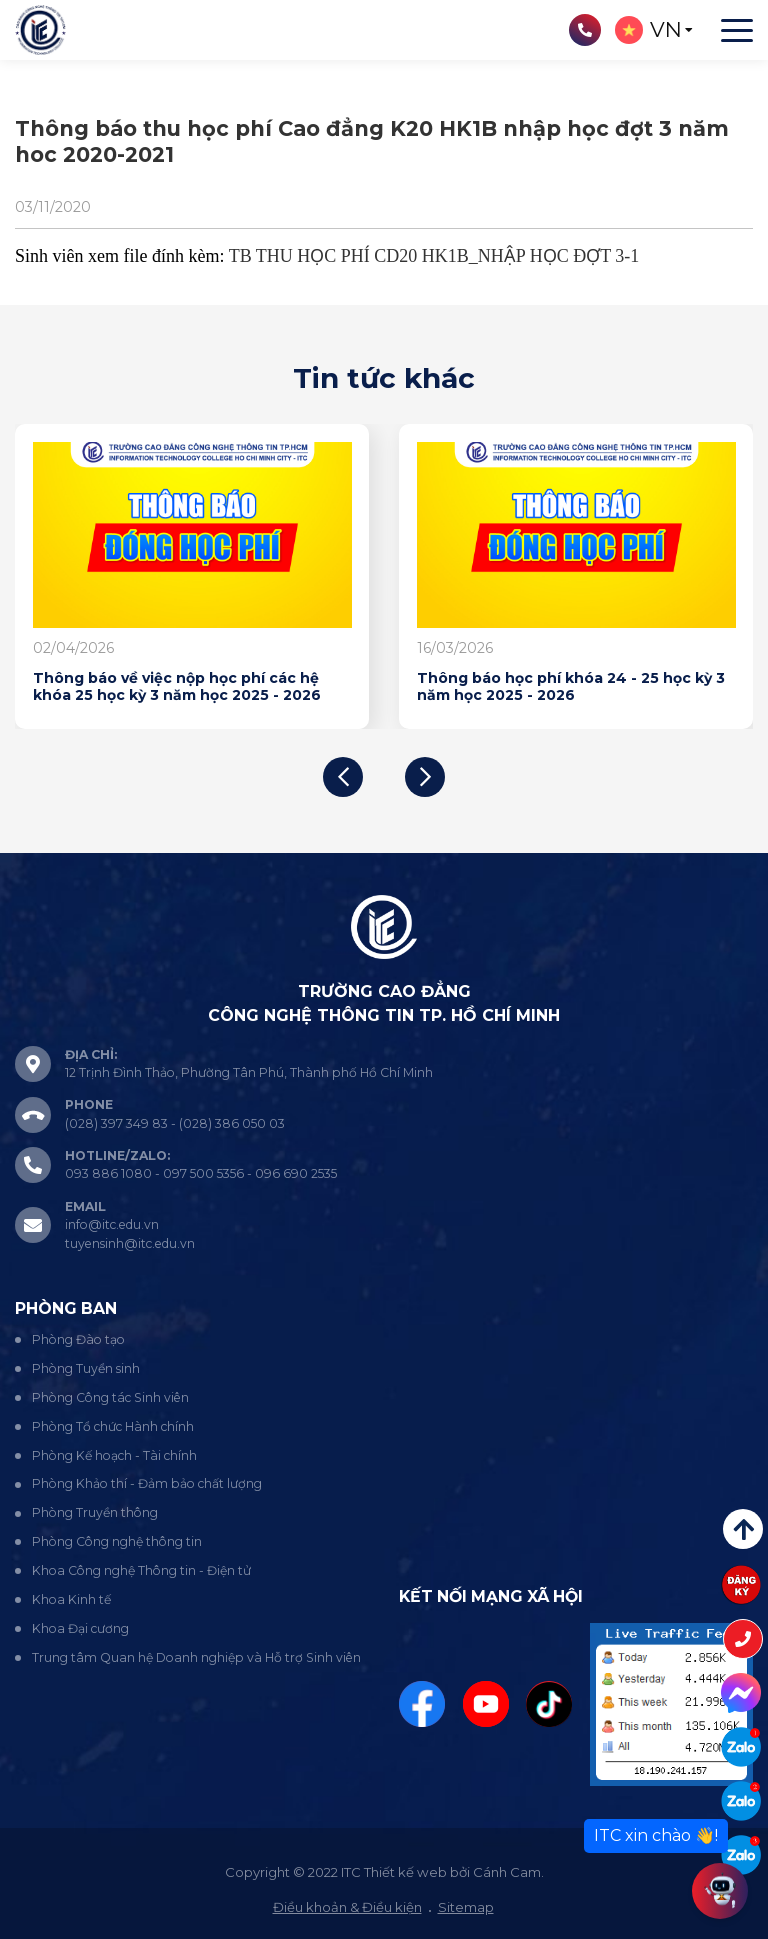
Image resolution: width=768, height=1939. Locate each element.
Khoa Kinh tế (71, 1599)
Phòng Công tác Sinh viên (110, 1397)
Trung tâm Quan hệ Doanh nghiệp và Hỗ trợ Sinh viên (196, 1657)
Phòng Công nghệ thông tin (117, 1541)
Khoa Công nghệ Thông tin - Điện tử (141, 1570)
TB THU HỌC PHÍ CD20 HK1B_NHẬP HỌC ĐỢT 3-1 (434, 256)
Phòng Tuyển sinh (86, 1368)
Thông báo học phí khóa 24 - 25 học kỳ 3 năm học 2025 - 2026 (571, 687)
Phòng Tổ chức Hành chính (113, 1426)
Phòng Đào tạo (78, 1339)
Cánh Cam (507, 1872)
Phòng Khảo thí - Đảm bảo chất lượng (147, 1483)
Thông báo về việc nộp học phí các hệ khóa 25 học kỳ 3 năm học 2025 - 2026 (177, 687)
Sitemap (466, 1907)
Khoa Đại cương (80, 1628)
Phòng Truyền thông (95, 1512)
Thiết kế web (405, 1872)
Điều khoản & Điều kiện (347, 1907)
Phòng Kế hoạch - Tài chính (114, 1455)
